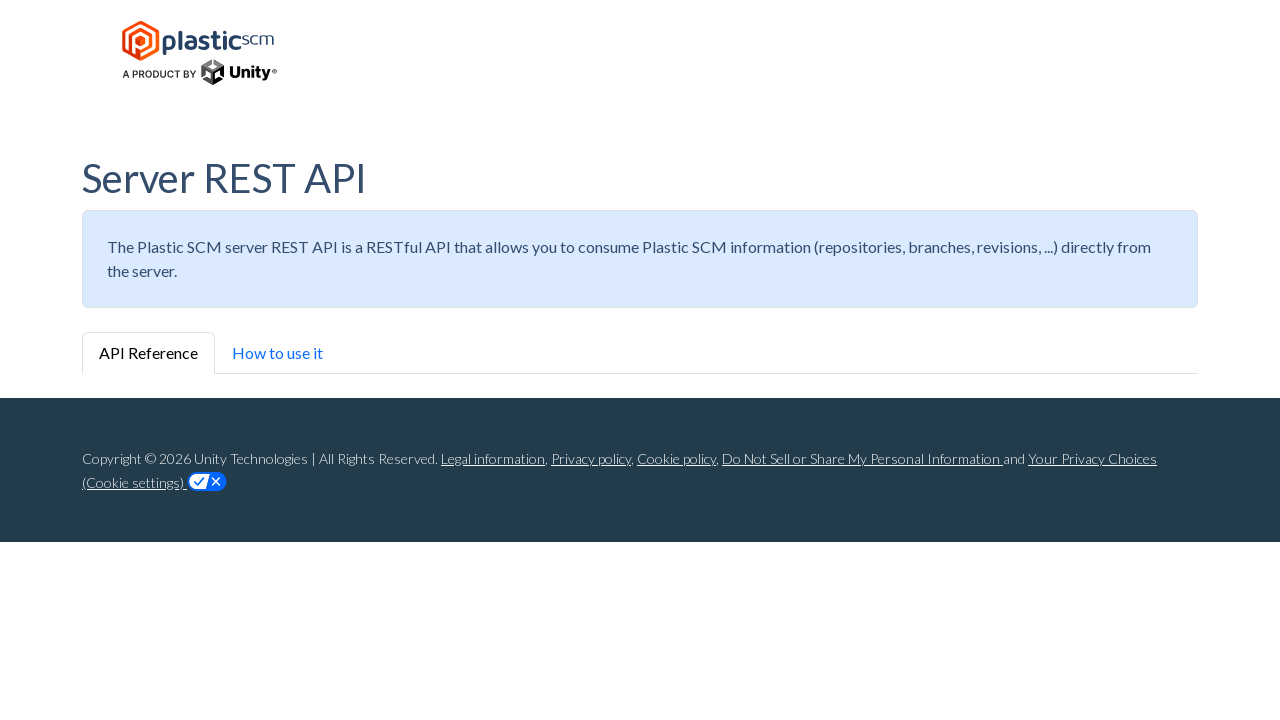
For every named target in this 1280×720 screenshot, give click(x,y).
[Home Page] (199, 53)
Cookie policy (676, 458)
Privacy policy (591, 458)
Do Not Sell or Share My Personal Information (862, 458)
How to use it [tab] (277, 352)
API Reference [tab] (148, 352)
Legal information (493, 458)
